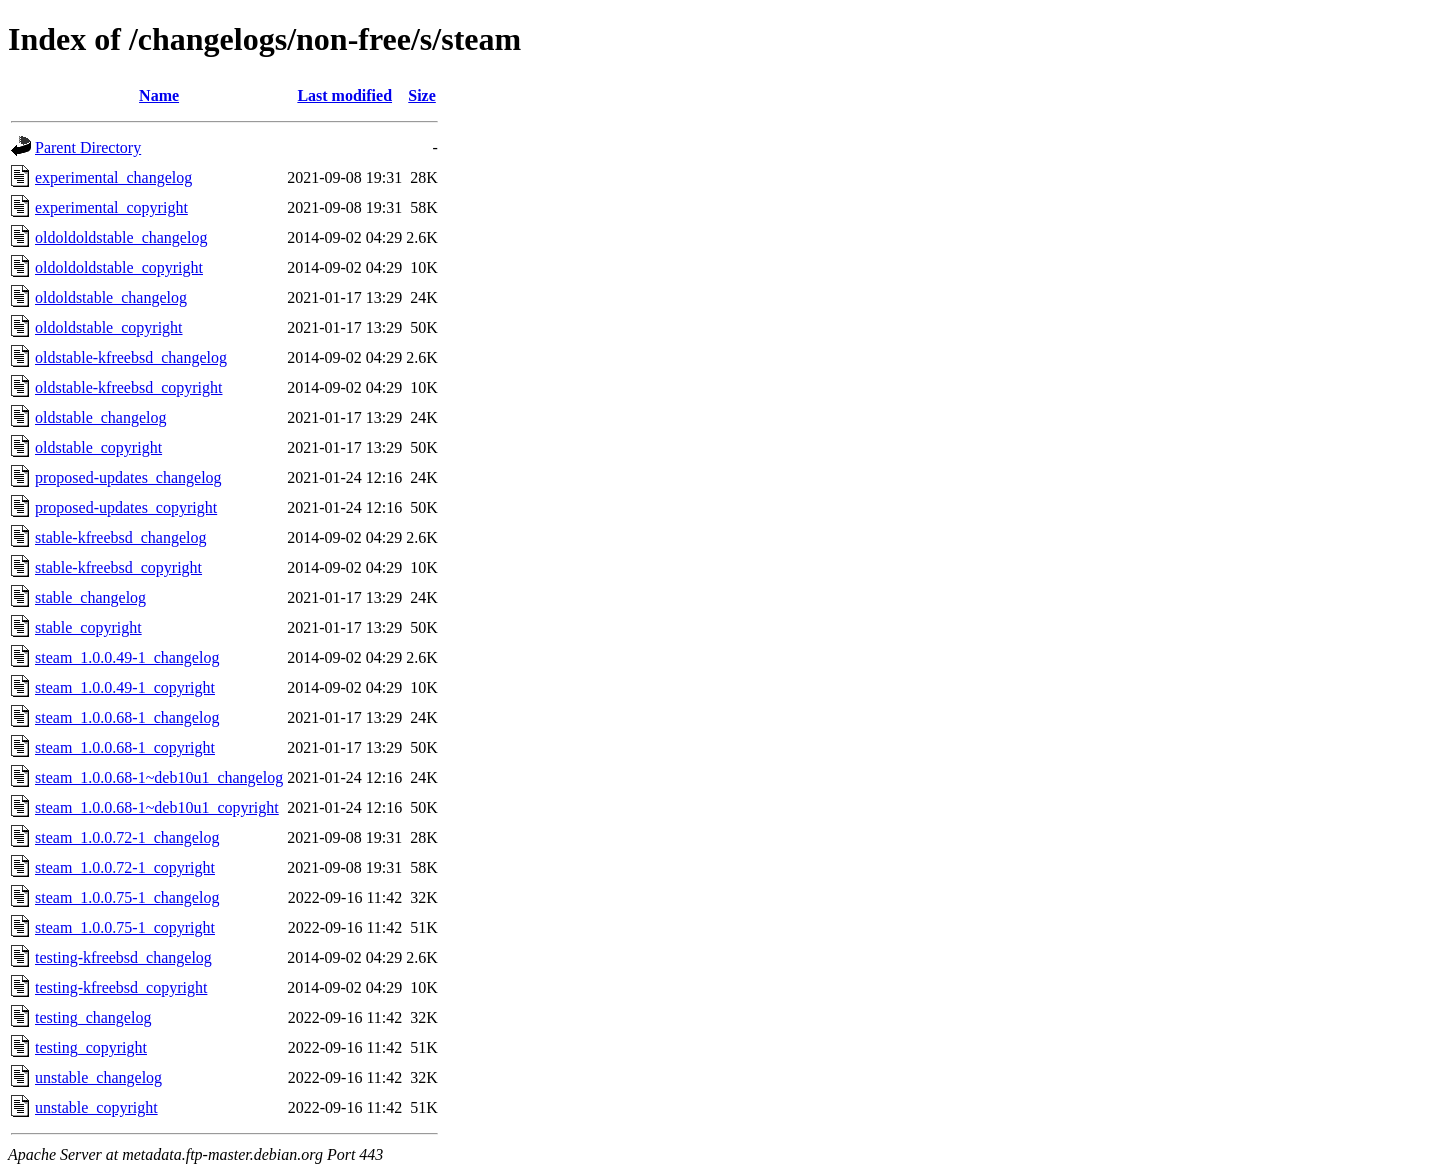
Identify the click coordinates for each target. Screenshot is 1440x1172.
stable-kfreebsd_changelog (120, 537)
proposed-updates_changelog (128, 477)
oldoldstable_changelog (111, 297)
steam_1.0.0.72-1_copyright (125, 867)
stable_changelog (90, 597)
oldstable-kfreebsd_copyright (129, 387)
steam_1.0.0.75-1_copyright (125, 927)
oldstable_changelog (101, 417)
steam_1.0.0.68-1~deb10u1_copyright (157, 807)
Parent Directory (88, 147)
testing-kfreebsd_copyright (121, 987)
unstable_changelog (98, 1077)
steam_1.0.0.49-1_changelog (127, 657)
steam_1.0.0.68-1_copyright (125, 747)
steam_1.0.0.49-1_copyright (125, 687)
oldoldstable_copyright (109, 327)
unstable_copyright (96, 1107)
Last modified (344, 95)
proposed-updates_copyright (126, 507)
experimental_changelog (113, 177)
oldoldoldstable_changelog (121, 237)
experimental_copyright (111, 207)
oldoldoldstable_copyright (119, 267)
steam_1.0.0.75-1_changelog (127, 897)
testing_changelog (93, 1017)
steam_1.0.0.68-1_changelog (127, 717)
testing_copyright (91, 1047)
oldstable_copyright (98, 447)
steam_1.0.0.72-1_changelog (127, 837)
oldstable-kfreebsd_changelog (131, 357)
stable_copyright (88, 627)
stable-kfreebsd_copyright (118, 567)
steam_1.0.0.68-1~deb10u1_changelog (159, 777)
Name (159, 95)
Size (422, 95)
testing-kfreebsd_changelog (123, 957)
